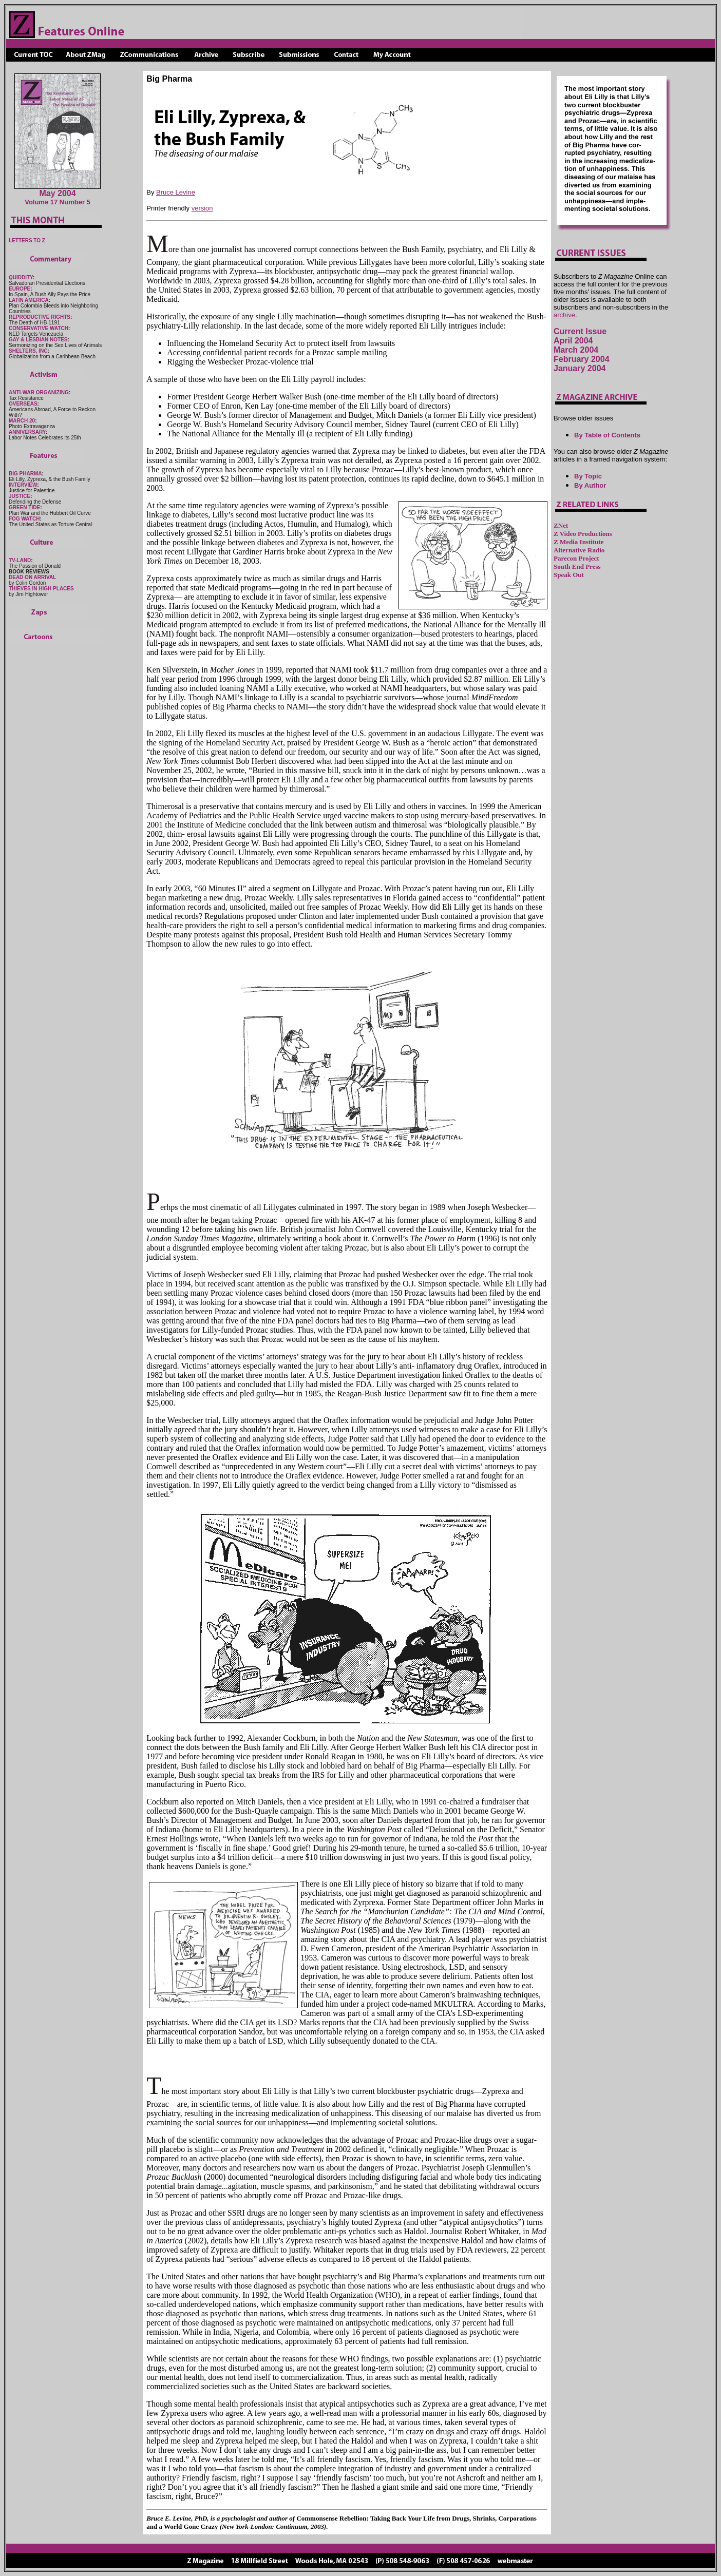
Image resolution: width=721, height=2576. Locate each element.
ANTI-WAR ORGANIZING (39, 392)
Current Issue (580, 331)
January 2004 (579, 368)
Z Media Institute (579, 542)
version (202, 208)
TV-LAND (20, 560)
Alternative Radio (579, 550)
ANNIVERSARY (27, 432)
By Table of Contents (607, 435)
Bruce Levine (175, 192)
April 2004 (573, 340)
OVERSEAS (23, 404)
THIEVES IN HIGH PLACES (41, 588)
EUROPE (19, 289)
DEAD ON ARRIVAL (32, 577)
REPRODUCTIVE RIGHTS (39, 317)
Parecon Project (576, 558)
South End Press (577, 566)
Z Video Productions (583, 533)
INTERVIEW (23, 485)
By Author (590, 485)
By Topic (588, 476)
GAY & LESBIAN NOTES (38, 339)
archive (564, 315)
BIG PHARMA (25, 473)
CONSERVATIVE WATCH (38, 328)
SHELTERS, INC (28, 351)
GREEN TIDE (24, 507)
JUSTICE (19, 496)
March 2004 (576, 349)
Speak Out (569, 575)
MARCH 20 (22, 421)
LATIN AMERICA (29, 300)
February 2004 (582, 359)
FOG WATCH (24, 519)
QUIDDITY (21, 277)
